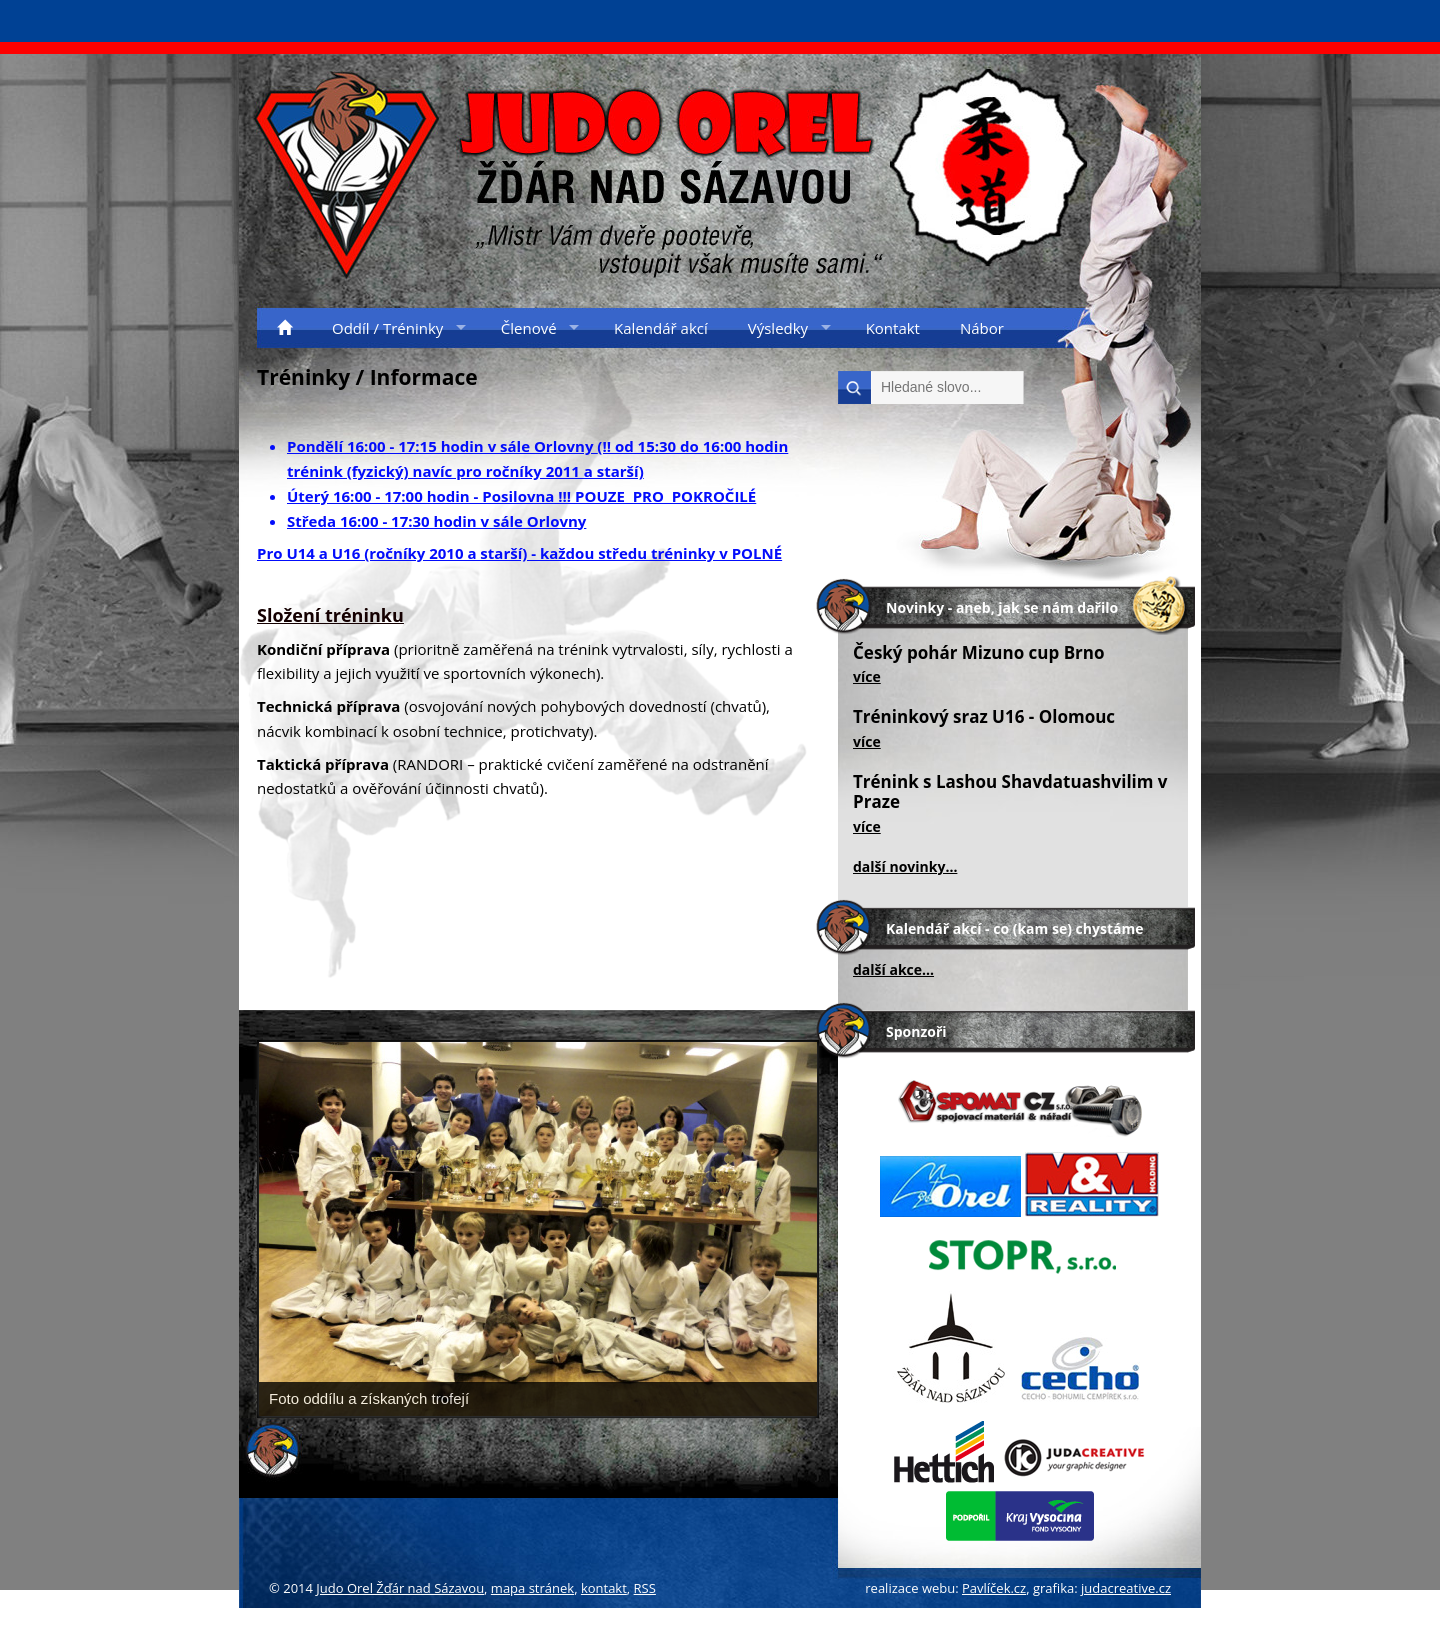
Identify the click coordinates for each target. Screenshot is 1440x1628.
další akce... (893, 969)
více (867, 676)
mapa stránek (532, 1588)
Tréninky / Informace (367, 377)
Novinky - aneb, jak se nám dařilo (1002, 607)
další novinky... (905, 866)
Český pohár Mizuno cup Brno (979, 652)
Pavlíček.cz (994, 1588)
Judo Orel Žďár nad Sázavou (400, 1588)
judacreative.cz (1126, 1588)
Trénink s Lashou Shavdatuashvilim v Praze (1010, 791)
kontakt (604, 1588)
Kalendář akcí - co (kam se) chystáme (1014, 928)
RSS (645, 1588)
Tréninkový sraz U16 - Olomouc (984, 716)
